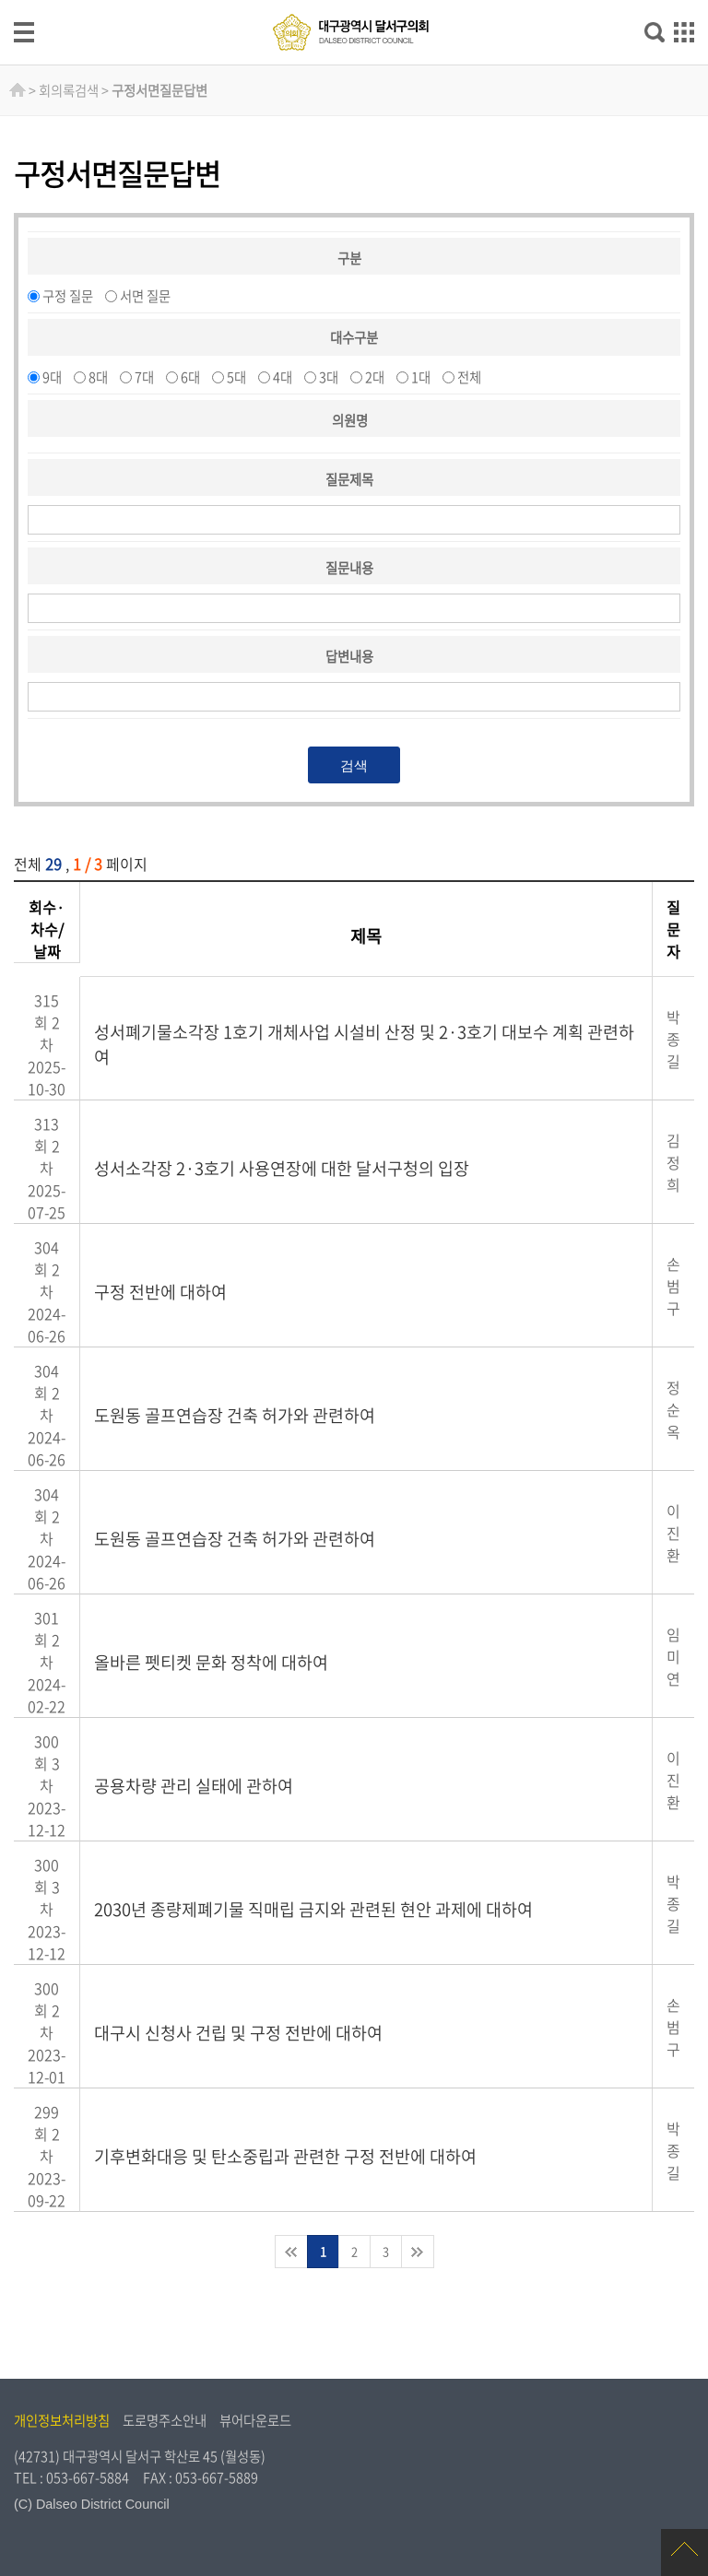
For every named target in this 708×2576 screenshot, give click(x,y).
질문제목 (349, 479)
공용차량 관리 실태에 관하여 (193, 1785)
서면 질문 (145, 296)
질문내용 (349, 568)
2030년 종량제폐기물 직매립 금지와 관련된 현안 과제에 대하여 (313, 1909)
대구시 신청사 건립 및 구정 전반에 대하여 (238, 2032)
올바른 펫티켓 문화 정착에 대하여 (211, 1662)
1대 (421, 377)
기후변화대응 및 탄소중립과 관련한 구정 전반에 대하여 (285, 2156)
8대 (98, 377)
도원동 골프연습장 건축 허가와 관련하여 (234, 1415)
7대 (144, 377)
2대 (374, 377)
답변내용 (349, 656)
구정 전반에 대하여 (160, 1291)
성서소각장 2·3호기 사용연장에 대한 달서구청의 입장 (281, 1168)
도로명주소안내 (164, 2420)
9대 (52, 377)
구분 (349, 258)
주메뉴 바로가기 (354, 1)
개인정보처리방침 (62, 2420)
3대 (328, 377)
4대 (282, 377)
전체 (469, 377)
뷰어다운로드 (255, 2420)
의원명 (350, 420)
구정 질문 (67, 296)
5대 (236, 377)
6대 (190, 377)
